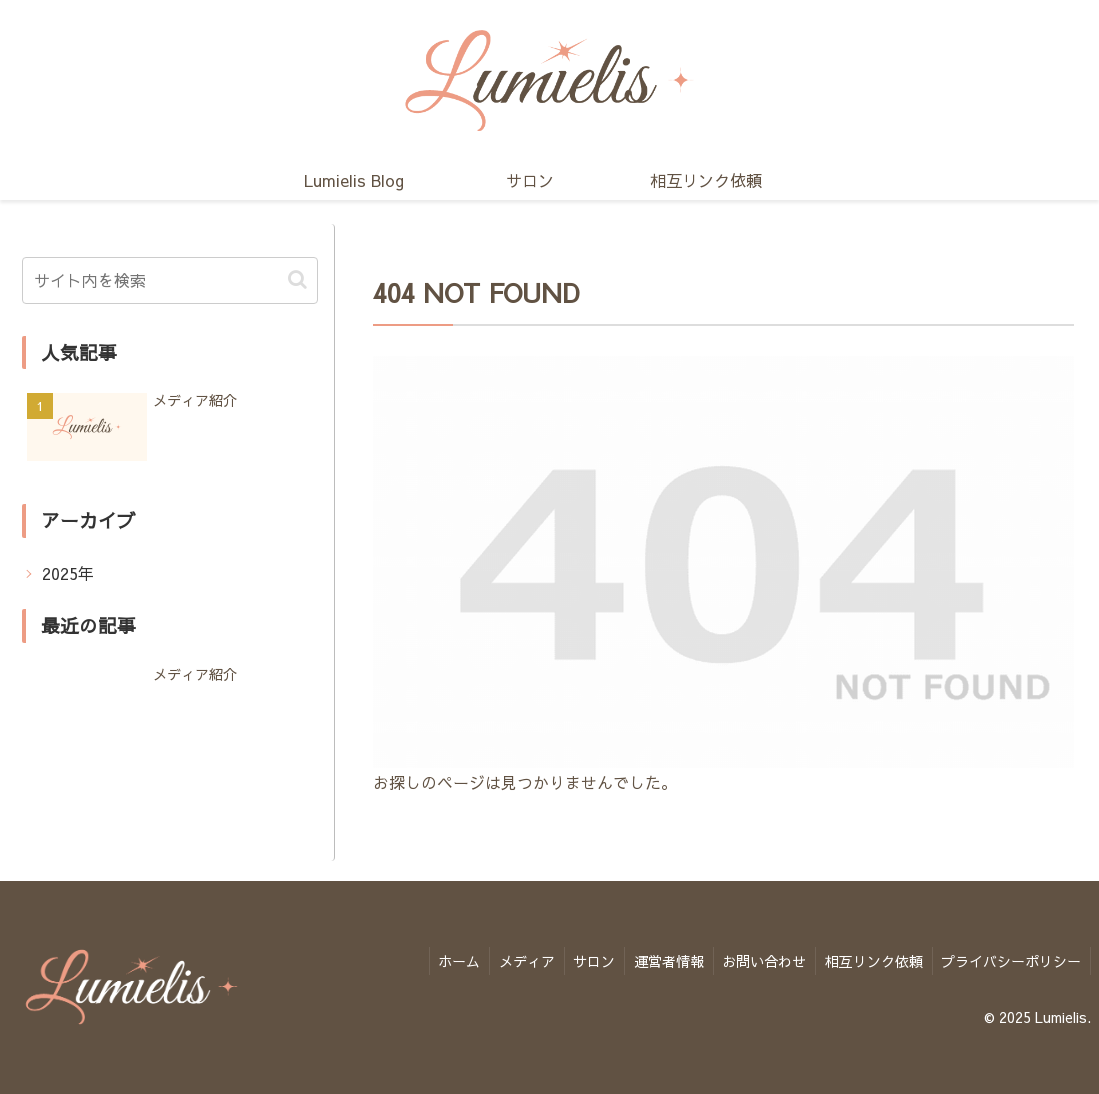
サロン (583, 959)
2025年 (68, 573)
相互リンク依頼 (870, 959)
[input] (170, 280)
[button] (297, 279)
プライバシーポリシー (1010, 959)
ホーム (443, 959)
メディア (513, 959)
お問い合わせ (758, 959)
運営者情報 (660, 959)
